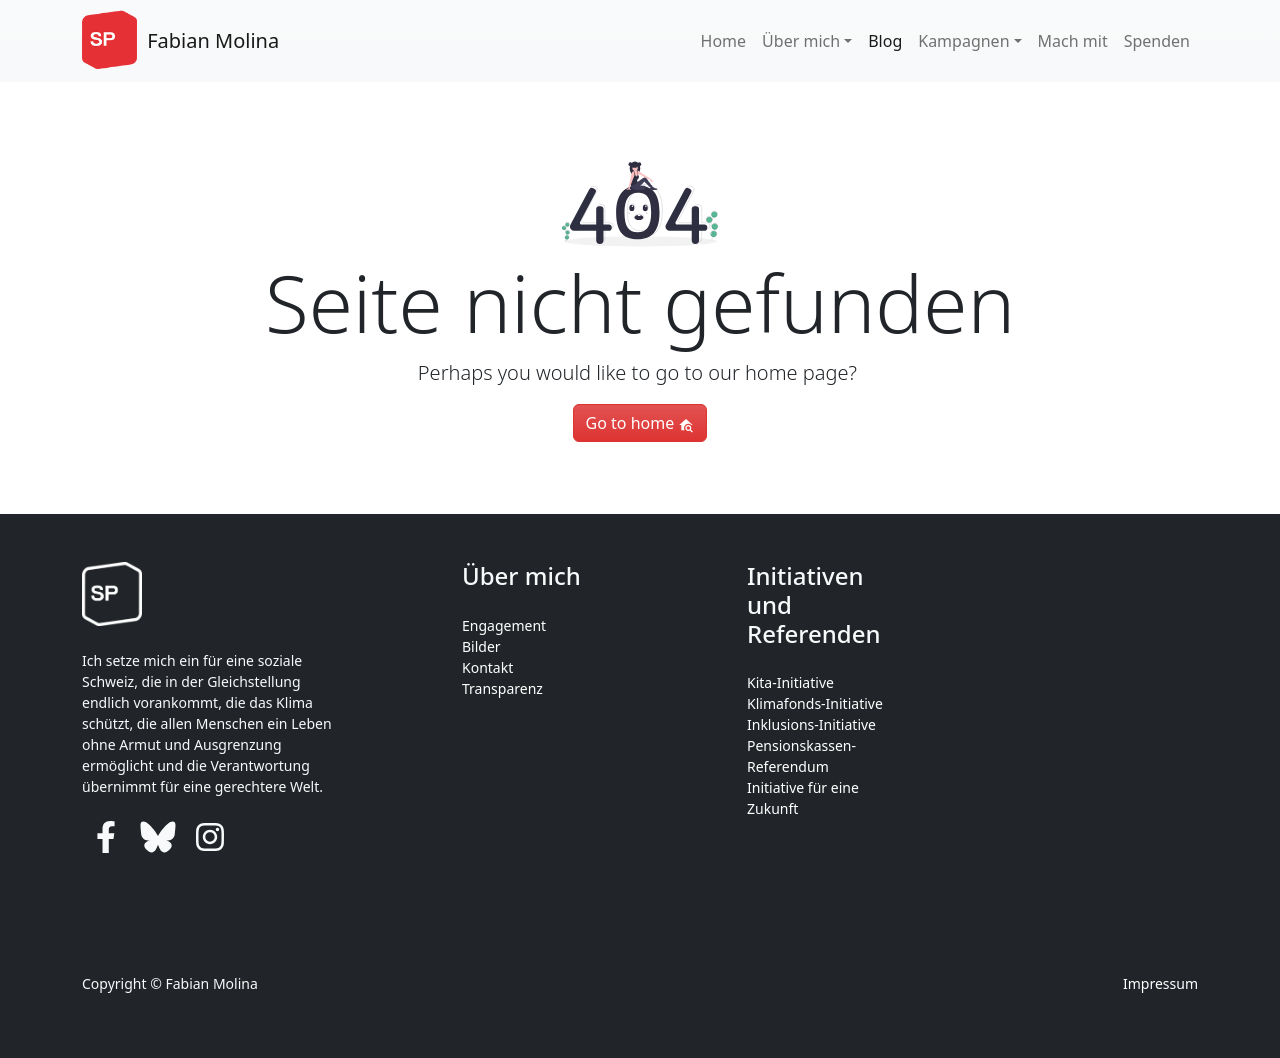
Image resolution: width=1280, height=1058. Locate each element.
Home (724, 41)
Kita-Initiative (790, 682)
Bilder (481, 646)
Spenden (1157, 41)
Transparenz (502, 688)
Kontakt (487, 667)
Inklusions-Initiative (811, 724)
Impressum (1160, 983)
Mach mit (1073, 41)
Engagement (504, 625)
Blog (885, 41)
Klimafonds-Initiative (815, 703)
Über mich (801, 41)
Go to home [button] (640, 423)
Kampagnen (963, 41)
